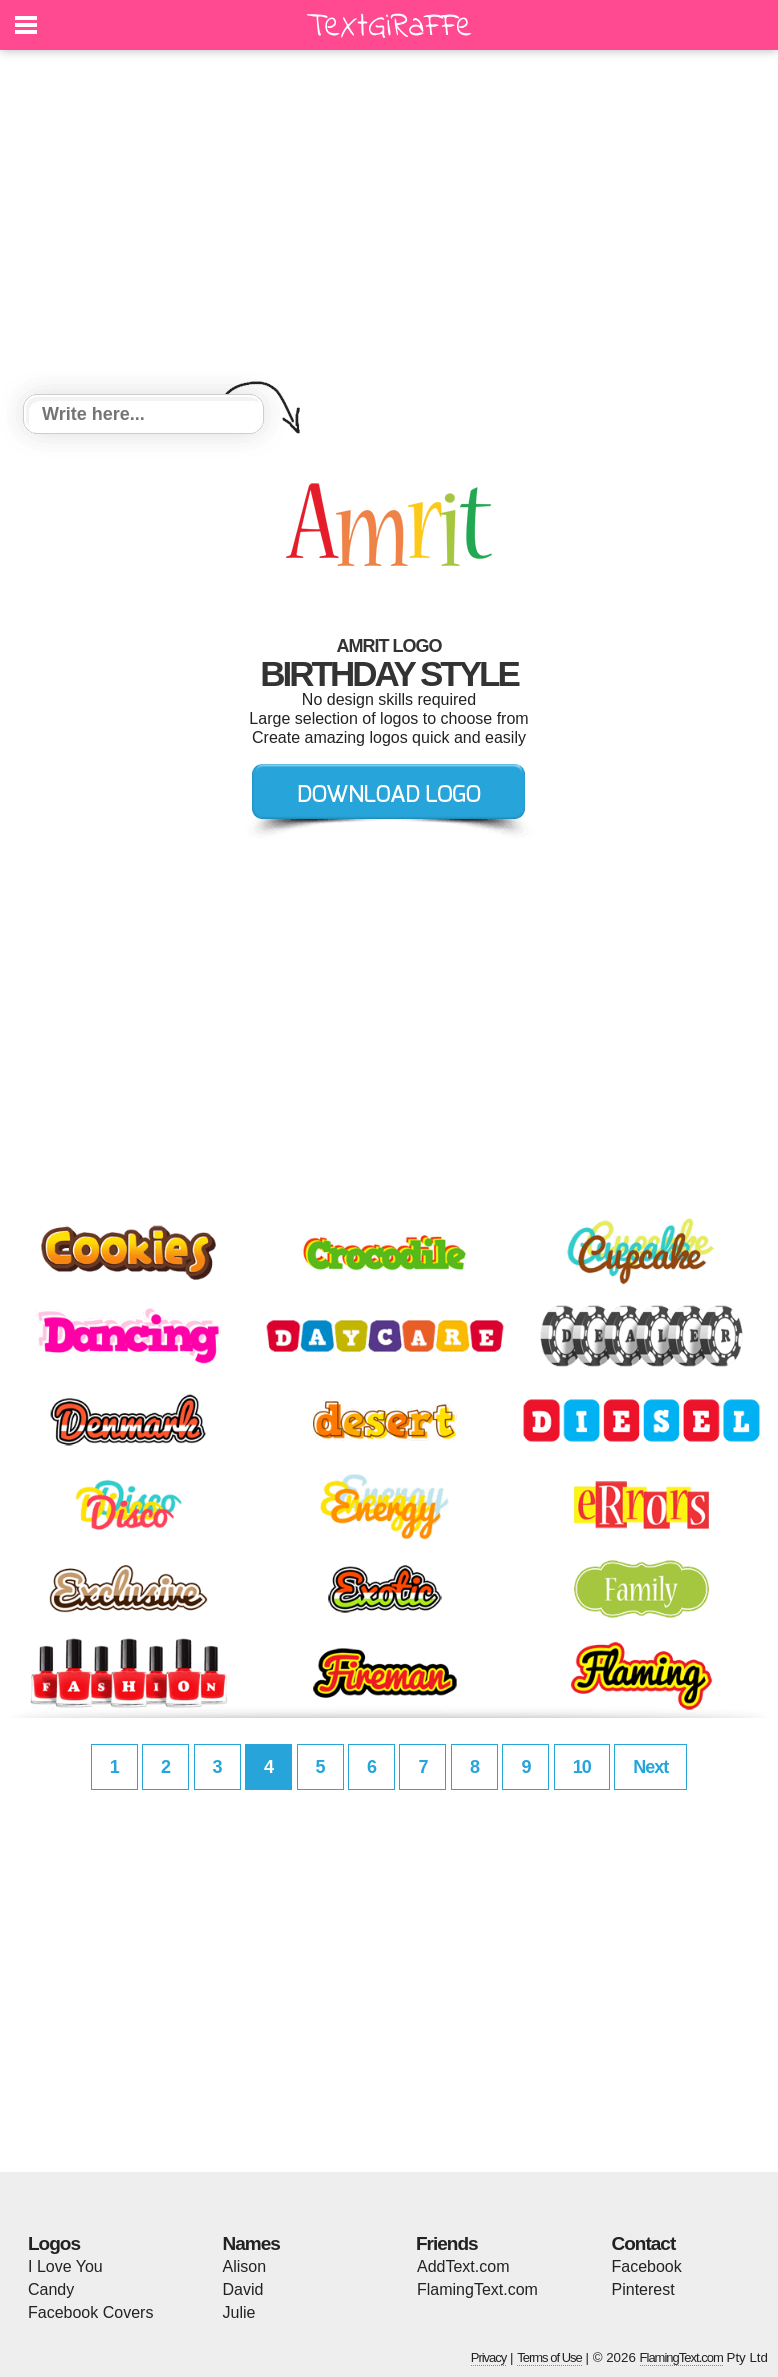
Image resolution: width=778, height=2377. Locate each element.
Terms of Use (549, 2357)
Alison (245, 2266)
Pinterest (643, 2289)
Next (650, 1767)
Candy (51, 2289)
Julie (239, 2312)
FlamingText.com (477, 2289)
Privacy (489, 2357)
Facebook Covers (90, 2312)
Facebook (647, 2266)
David (243, 2289)
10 (582, 1767)
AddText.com (463, 2266)
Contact (644, 2243)
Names (251, 2243)
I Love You (65, 2266)
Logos (54, 2243)
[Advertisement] (389, 225)
